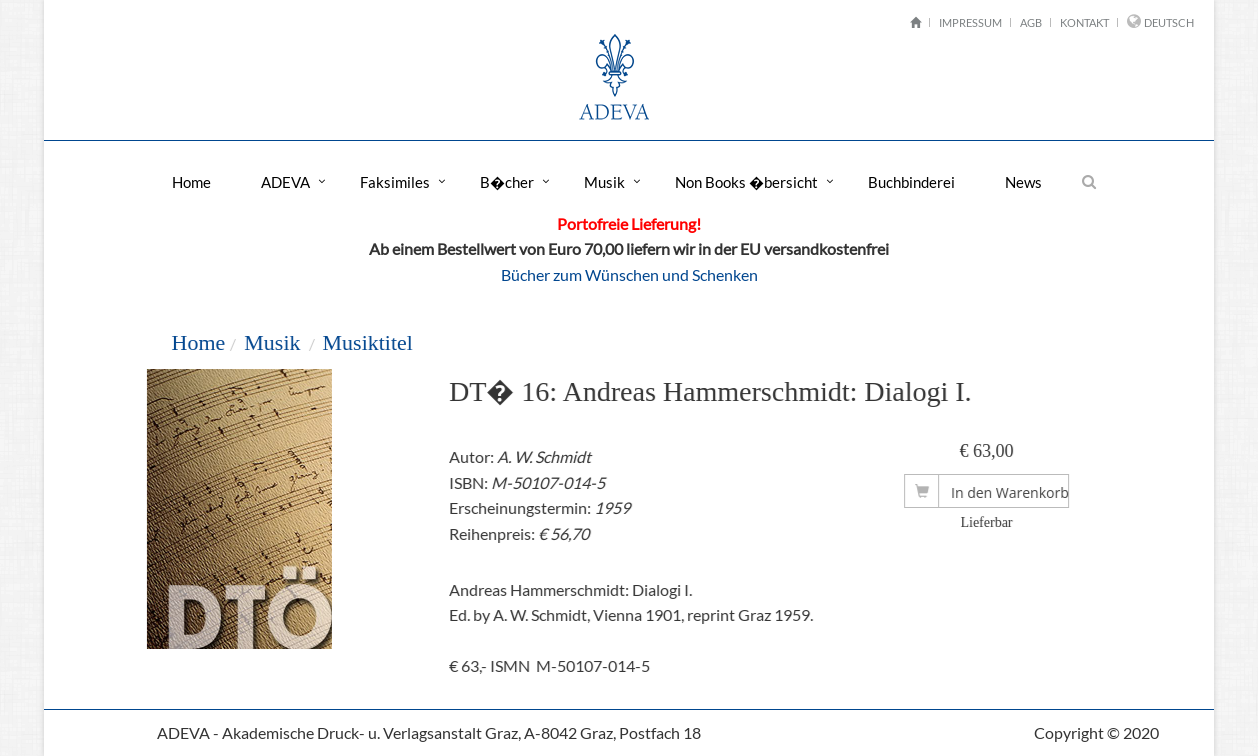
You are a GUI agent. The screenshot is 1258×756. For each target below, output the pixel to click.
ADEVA (285, 182)
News (1023, 182)
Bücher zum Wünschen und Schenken (629, 274)
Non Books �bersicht (746, 182)
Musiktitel (367, 342)
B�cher (507, 182)
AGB (1031, 22)
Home (191, 182)
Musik (604, 182)
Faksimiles (395, 182)
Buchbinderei (911, 182)
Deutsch (1169, 22)
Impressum (970, 22)
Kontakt (1084, 22)
